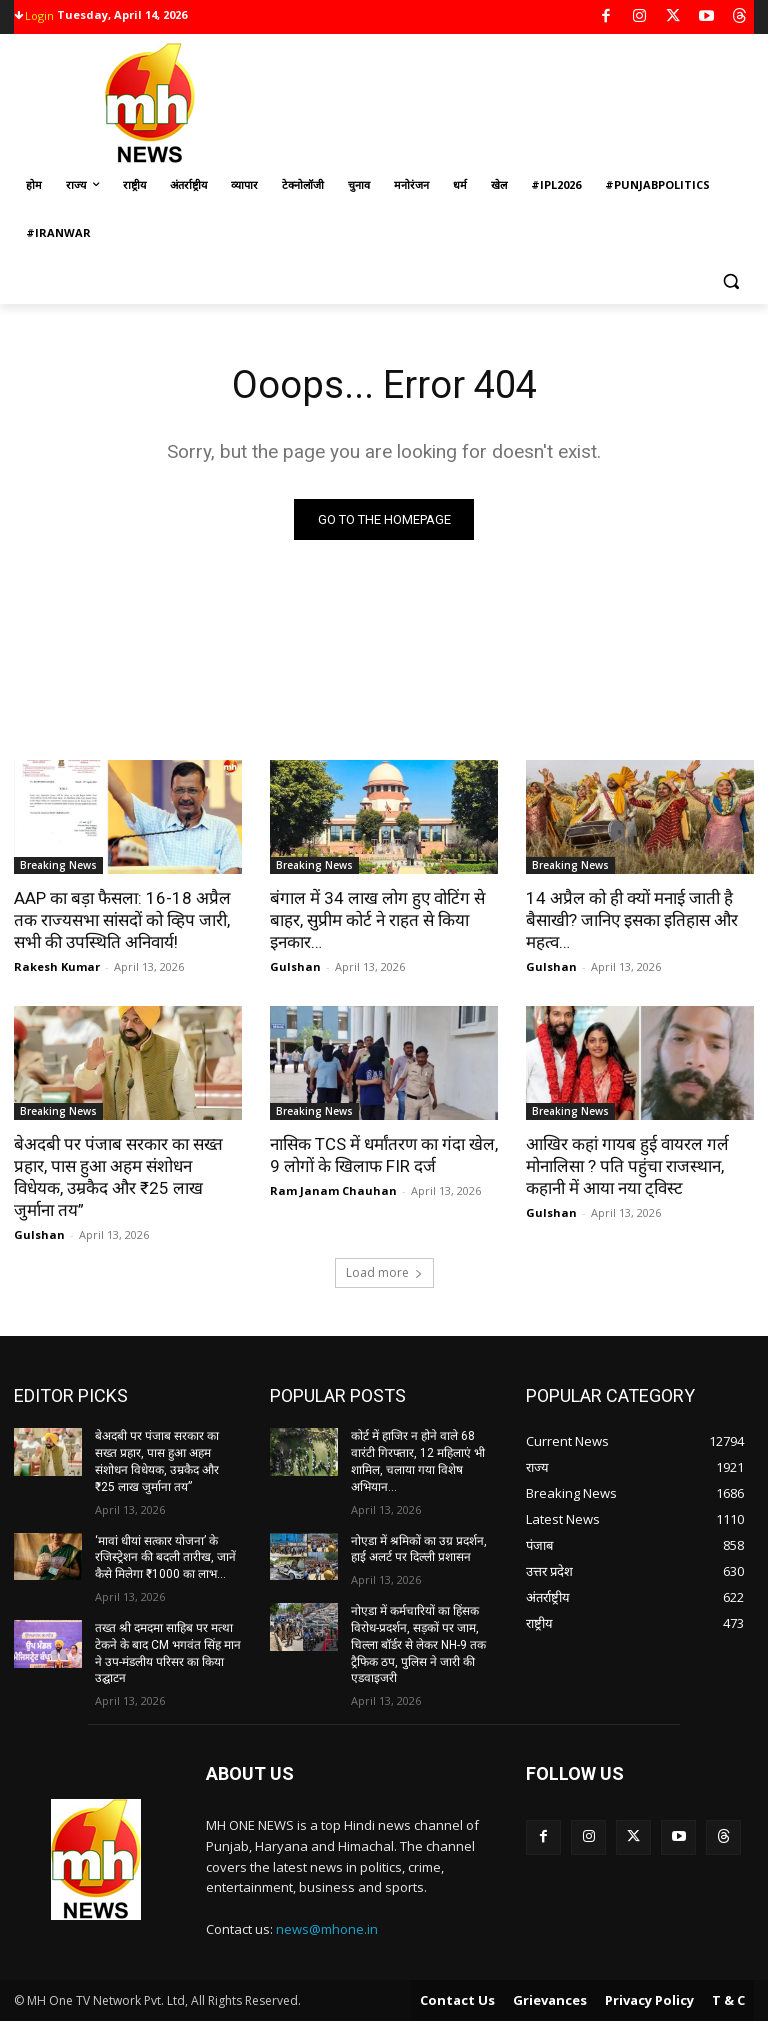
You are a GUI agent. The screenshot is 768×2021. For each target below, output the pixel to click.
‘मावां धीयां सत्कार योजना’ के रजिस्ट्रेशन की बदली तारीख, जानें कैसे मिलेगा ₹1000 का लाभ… (165, 1558)
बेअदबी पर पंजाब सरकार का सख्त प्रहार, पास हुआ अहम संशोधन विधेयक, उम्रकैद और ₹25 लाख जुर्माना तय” (118, 1177)
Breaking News (58, 865)
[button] (730, 281)
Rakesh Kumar (57, 966)
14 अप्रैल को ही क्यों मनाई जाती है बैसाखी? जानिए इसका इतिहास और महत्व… (632, 920)
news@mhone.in (327, 1929)
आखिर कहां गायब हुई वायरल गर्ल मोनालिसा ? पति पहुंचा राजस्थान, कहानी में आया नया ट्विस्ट (627, 1166)
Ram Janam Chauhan (333, 1190)
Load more (384, 1272)
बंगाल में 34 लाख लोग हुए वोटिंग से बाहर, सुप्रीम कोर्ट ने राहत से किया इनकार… (377, 920)
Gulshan (295, 966)
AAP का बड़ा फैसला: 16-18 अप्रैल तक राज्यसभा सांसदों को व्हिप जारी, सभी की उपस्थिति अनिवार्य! (122, 920)
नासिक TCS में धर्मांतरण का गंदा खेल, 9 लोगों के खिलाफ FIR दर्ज (384, 1155)
